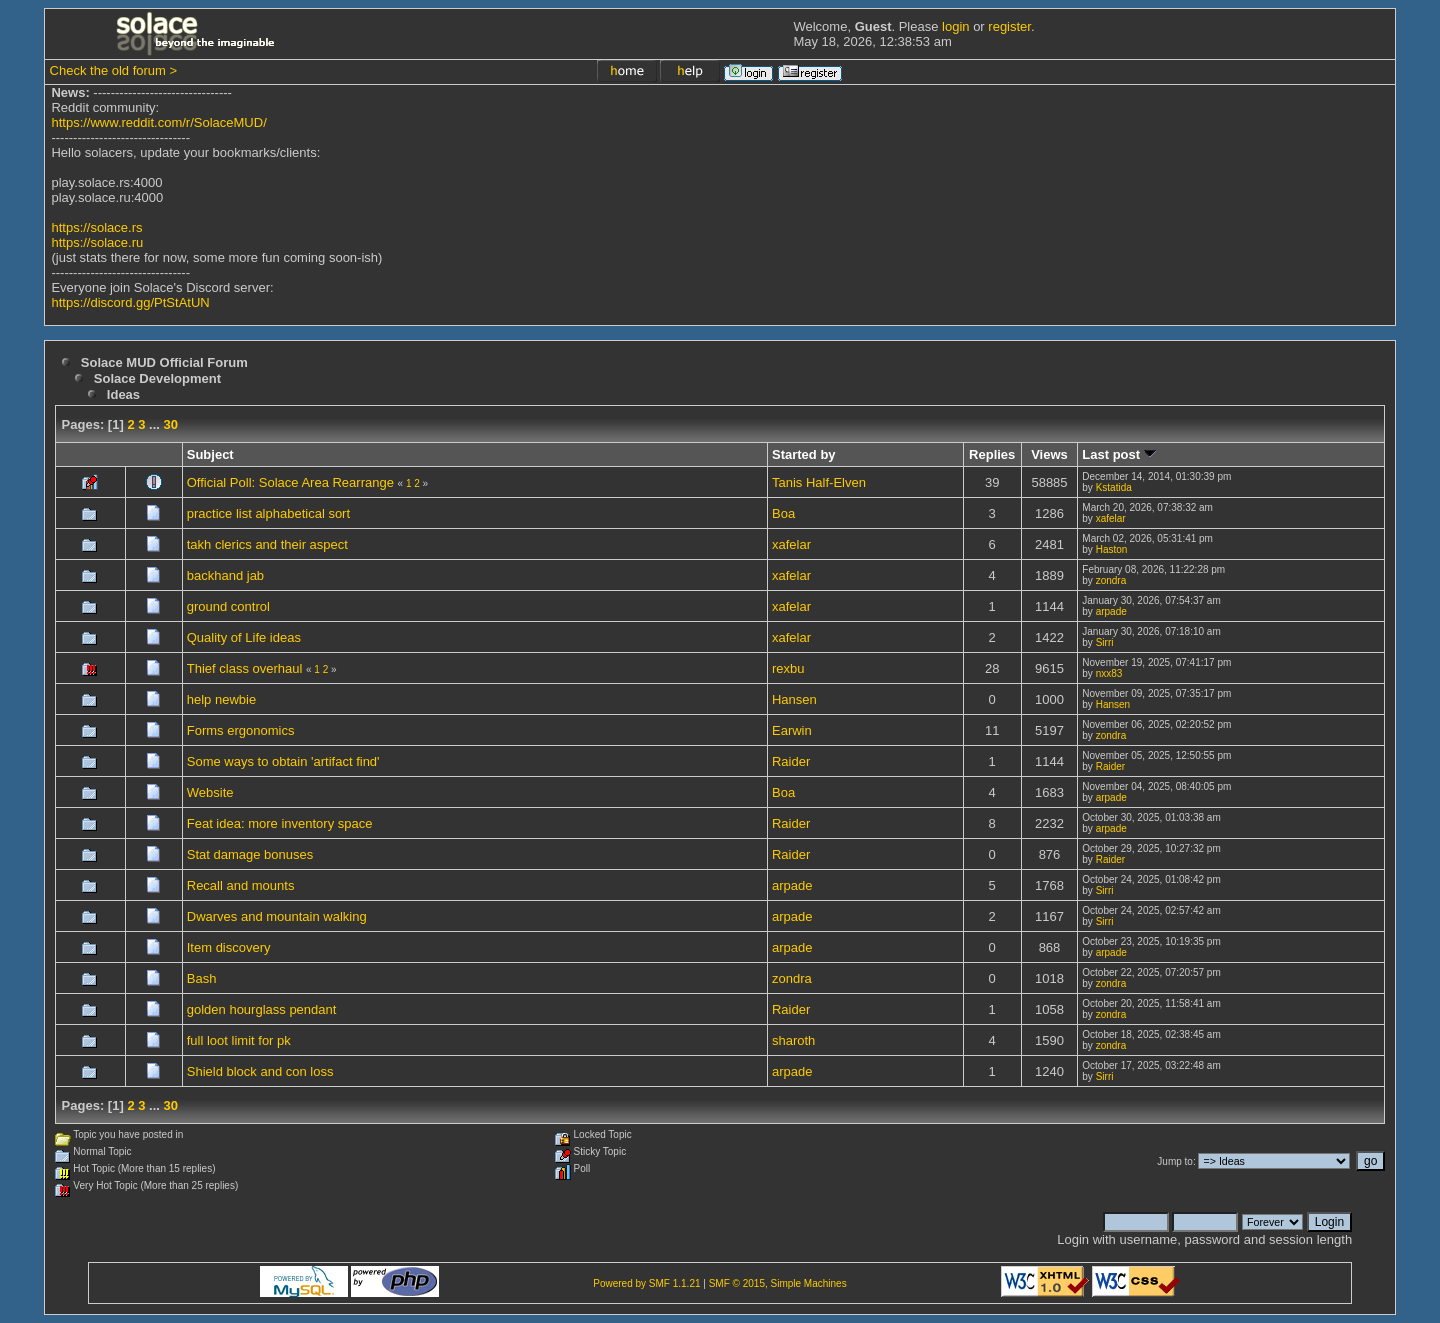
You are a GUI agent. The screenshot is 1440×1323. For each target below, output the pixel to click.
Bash (202, 978)
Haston (1112, 549)
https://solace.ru (97, 242)
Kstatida (1114, 487)
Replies (992, 454)
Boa (783, 513)
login (955, 26)
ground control (228, 606)
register (1009, 26)
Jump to (1175, 1161)
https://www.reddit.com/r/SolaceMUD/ (158, 122)
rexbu (788, 668)
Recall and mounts (241, 885)
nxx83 (1109, 673)
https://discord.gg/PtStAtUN (130, 302)
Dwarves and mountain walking (277, 916)
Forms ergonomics (241, 730)
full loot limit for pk (239, 1040)
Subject (210, 454)
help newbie (221, 699)
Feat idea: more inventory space (280, 823)
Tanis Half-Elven (819, 482)
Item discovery (229, 947)
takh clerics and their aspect (267, 544)
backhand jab (225, 575)
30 (171, 424)
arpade (1111, 611)
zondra (1111, 580)
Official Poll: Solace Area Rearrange (290, 482)
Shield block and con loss (260, 1071)
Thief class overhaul (245, 668)
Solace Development (157, 378)
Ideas (123, 394)
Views (1049, 454)
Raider (791, 761)
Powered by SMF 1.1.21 (646, 1283)
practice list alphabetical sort (268, 513)
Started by (804, 454)
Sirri (1105, 642)
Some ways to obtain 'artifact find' (283, 761)
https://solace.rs (96, 227)
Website (210, 792)
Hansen (794, 699)
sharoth (793, 1040)
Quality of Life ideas (244, 637)
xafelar (1111, 518)
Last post (1118, 454)
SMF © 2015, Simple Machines (778, 1283)
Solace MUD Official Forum (164, 362)
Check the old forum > (114, 70)
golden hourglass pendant (262, 1009)
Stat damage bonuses (250, 854)
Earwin (792, 730)
